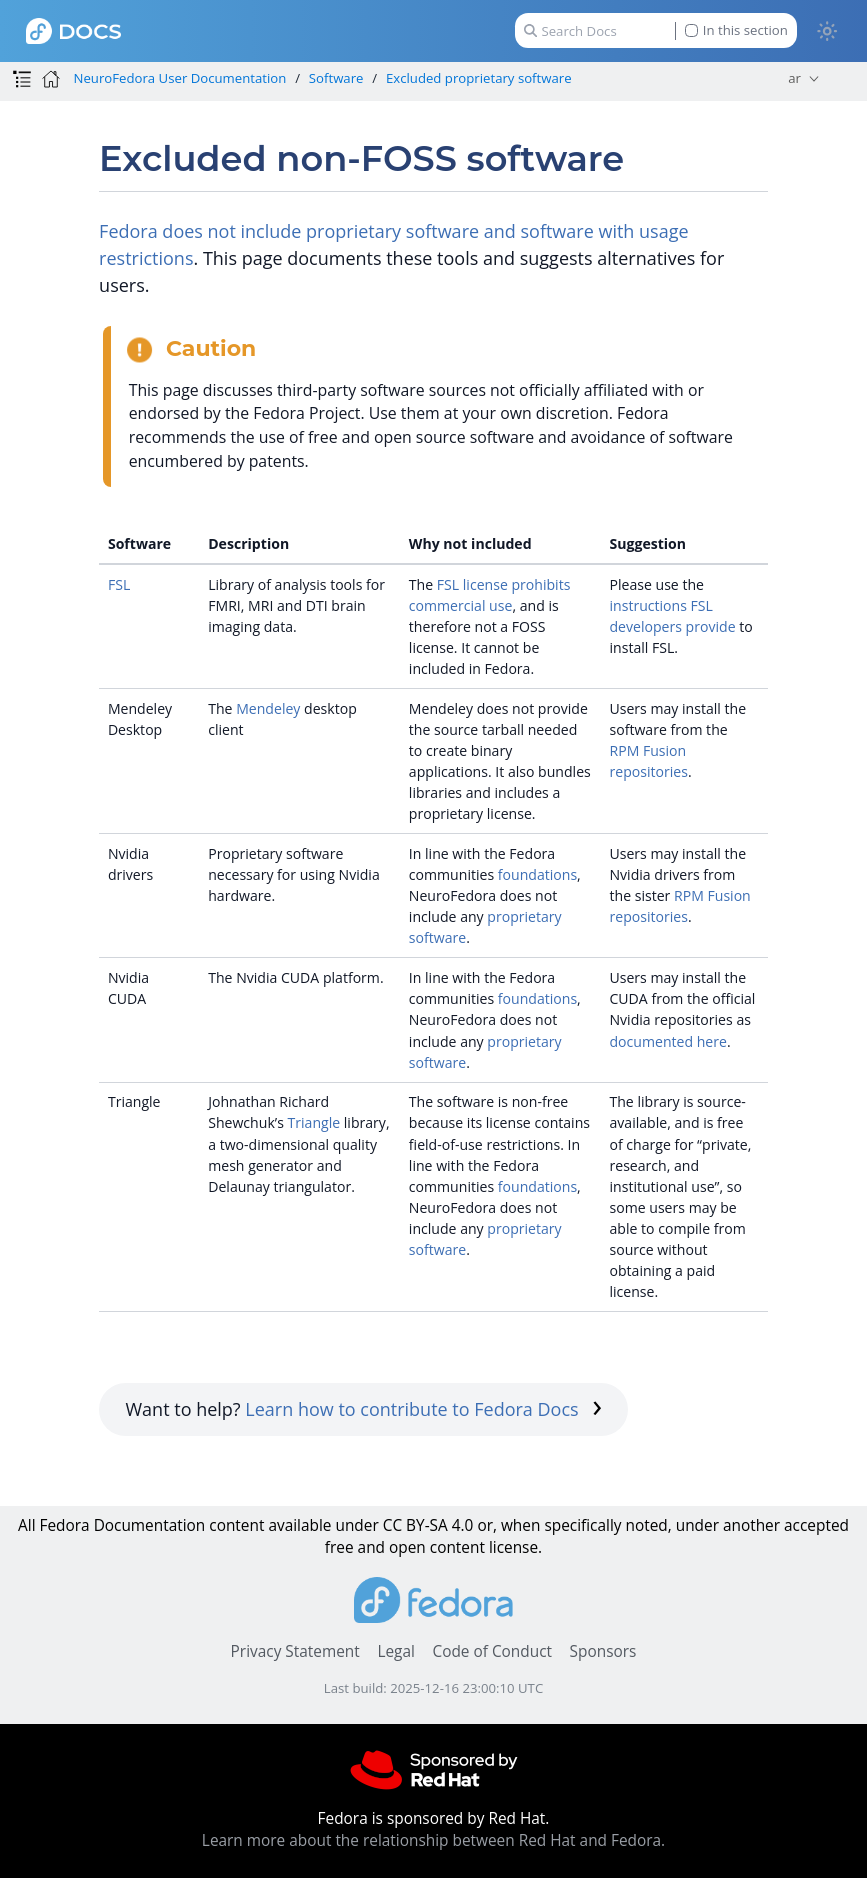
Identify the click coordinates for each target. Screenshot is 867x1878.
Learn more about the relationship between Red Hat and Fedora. (433, 1840)
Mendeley (268, 708)
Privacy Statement (295, 1651)
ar (794, 78)
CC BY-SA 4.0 (428, 1525)
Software (336, 78)
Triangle (314, 1122)
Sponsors (603, 1651)
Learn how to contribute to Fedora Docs (423, 1409)
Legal (395, 1651)
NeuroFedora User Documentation (179, 78)
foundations (537, 874)
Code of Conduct (492, 1651)
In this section (736, 30)
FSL (119, 584)
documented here (667, 1041)
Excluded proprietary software (479, 78)
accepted (816, 1525)
